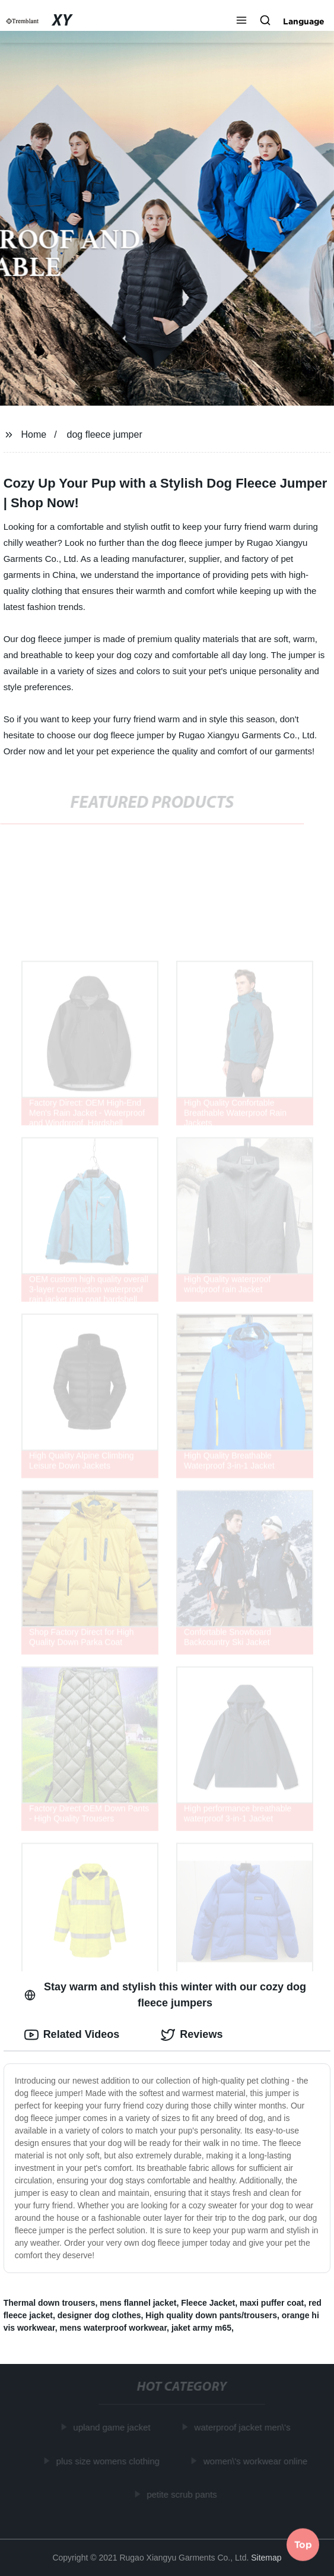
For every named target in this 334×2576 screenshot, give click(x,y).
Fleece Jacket (208, 2303)
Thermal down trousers (50, 2303)
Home (34, 434)
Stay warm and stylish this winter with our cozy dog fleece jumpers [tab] (165, 1995)
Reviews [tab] (191, 2035)
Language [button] (304, 21)
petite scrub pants (183, 2494)
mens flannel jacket (138, 2303)
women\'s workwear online (256, 2461)
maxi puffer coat (272, 2303)
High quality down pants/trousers (211, 2315)
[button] (241, 21)
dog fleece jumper (104, 434)
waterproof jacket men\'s (243, 2427)
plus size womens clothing (108, 2461)
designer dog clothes (99, 2315)
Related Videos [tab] (72, 2035)
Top (303, 2543)
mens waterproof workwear (113, 2327)
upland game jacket (112, 2427)
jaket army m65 (201, 2327)
